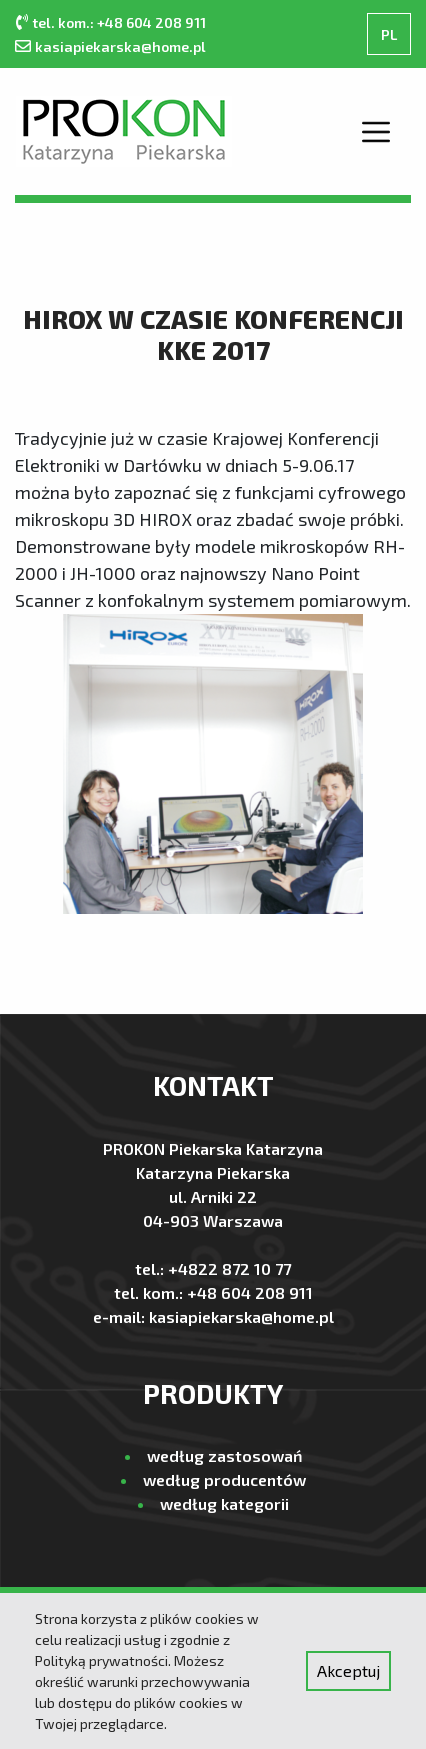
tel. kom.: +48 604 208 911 (119, 22)
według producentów (224, 1479)
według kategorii (224, 1503)
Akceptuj (348, 1670)
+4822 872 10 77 (229, 1268)
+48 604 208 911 (250, 1292)
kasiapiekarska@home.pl (120, 46)
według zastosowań (224, 1455)
